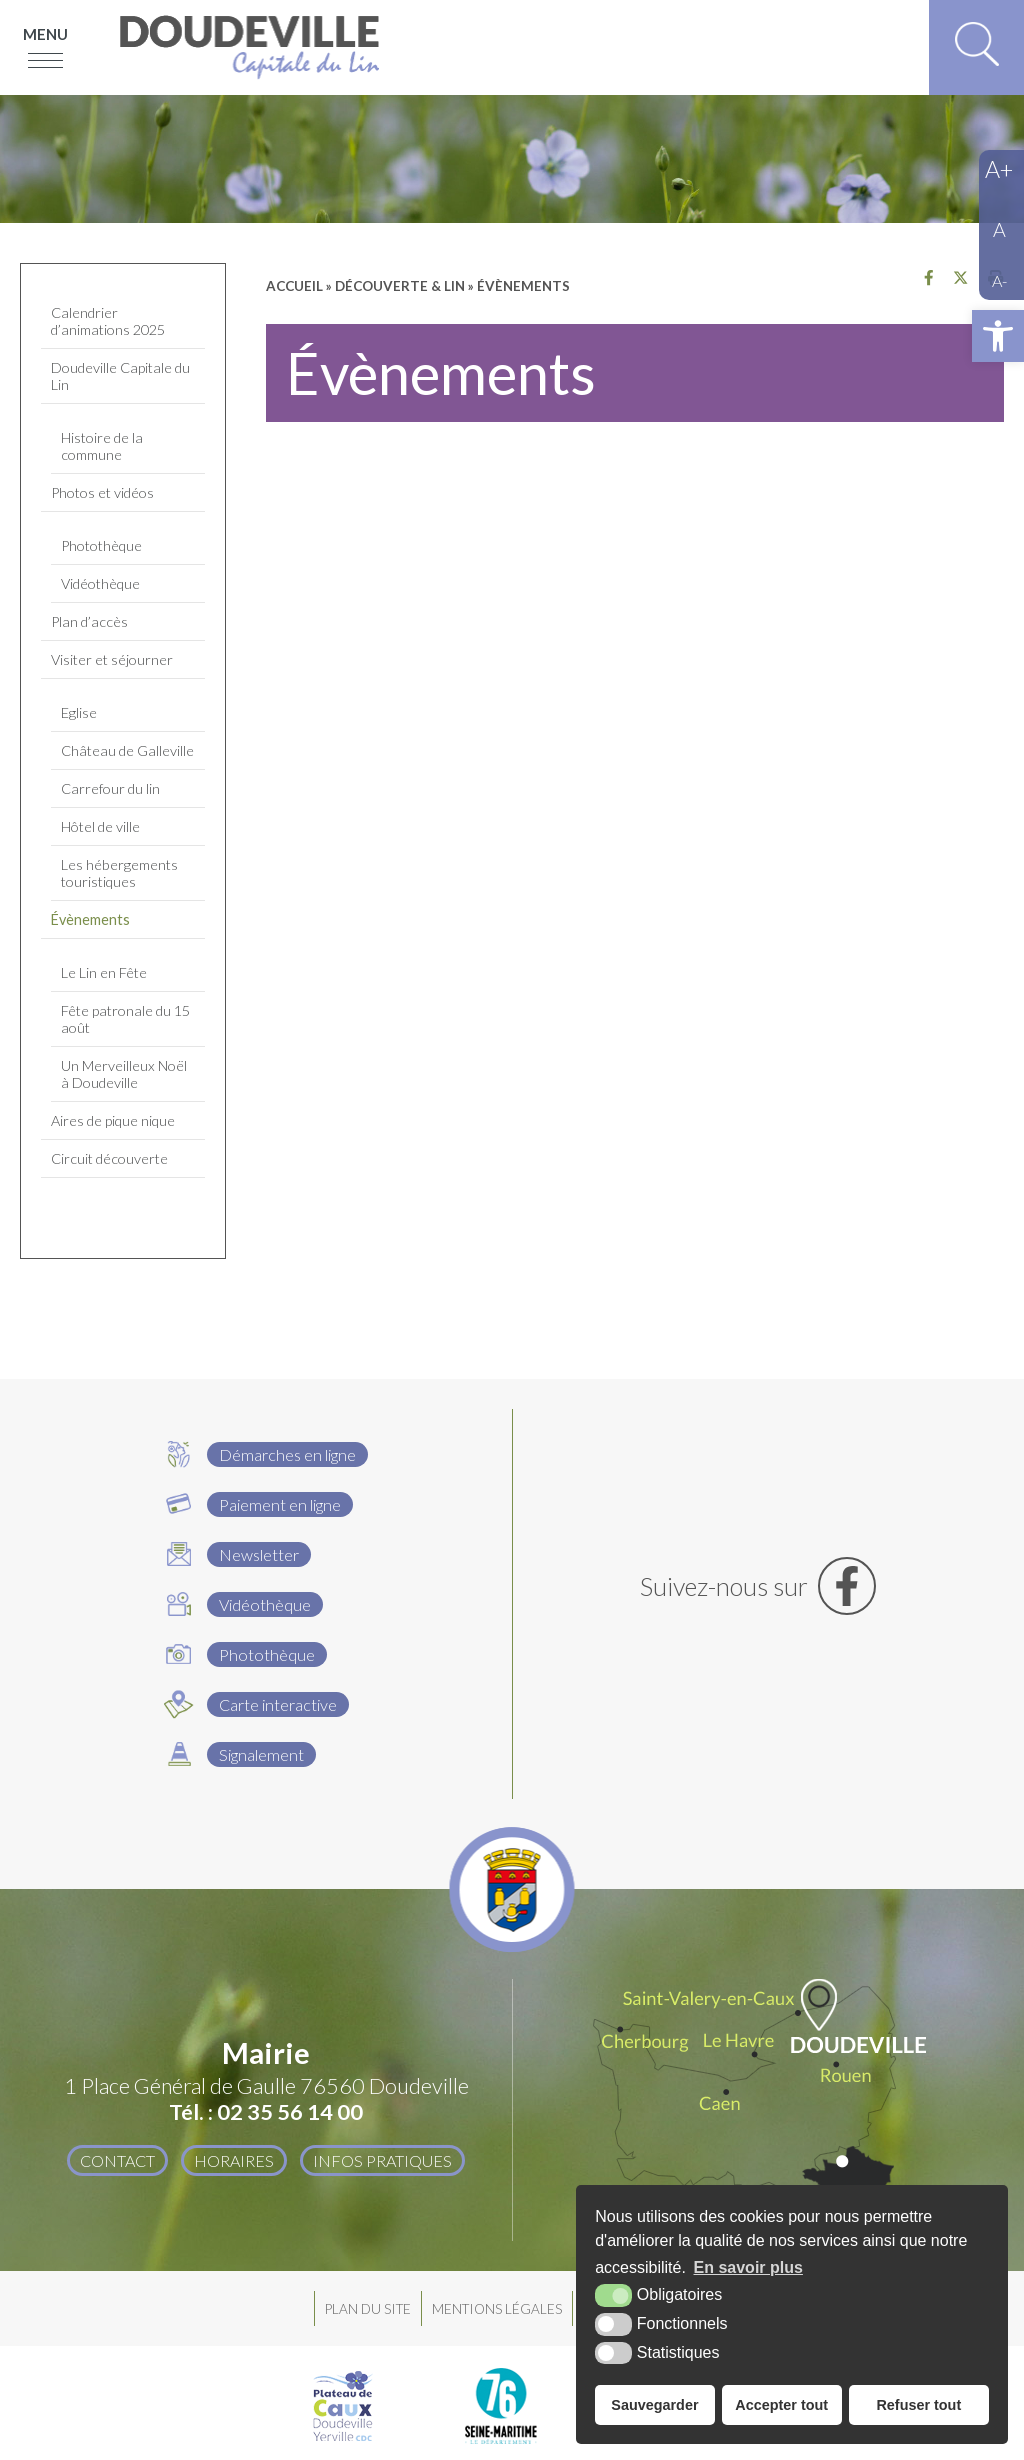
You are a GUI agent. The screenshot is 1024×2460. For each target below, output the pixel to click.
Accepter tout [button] (781, 2405)
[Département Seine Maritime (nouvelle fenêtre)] (501, 2406)
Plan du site (368, 2309)
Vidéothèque (100, 583)
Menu (45, 34)
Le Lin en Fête (104, 972)
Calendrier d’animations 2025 (108, 321)
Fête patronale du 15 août (125, 1019)
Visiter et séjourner (112, 659)
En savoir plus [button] (748, 2267)
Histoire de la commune (102, 446)
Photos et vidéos (102, 492)
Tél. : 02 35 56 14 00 (266, 2112)
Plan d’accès (89, 621)
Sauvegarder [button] (654, 2405)
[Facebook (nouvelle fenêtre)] (758, 1586)
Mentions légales (497, 2309)
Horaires (234, 2160)
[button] (998, 336)
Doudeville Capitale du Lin (120, 376)
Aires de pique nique (113, 1120)
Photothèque (101, 545)
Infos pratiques (383, 2160)
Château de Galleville (127, 750)
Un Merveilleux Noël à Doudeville (124, 1074)
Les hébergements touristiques (119, 873)
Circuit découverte (109, 1158)
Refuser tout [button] (918, 2405)
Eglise (79, 712)
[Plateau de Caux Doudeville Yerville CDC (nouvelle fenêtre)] (343, 2406)
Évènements (90, 919)
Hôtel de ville (100, 826)
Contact (117, 2160)
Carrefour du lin (110, 788)
